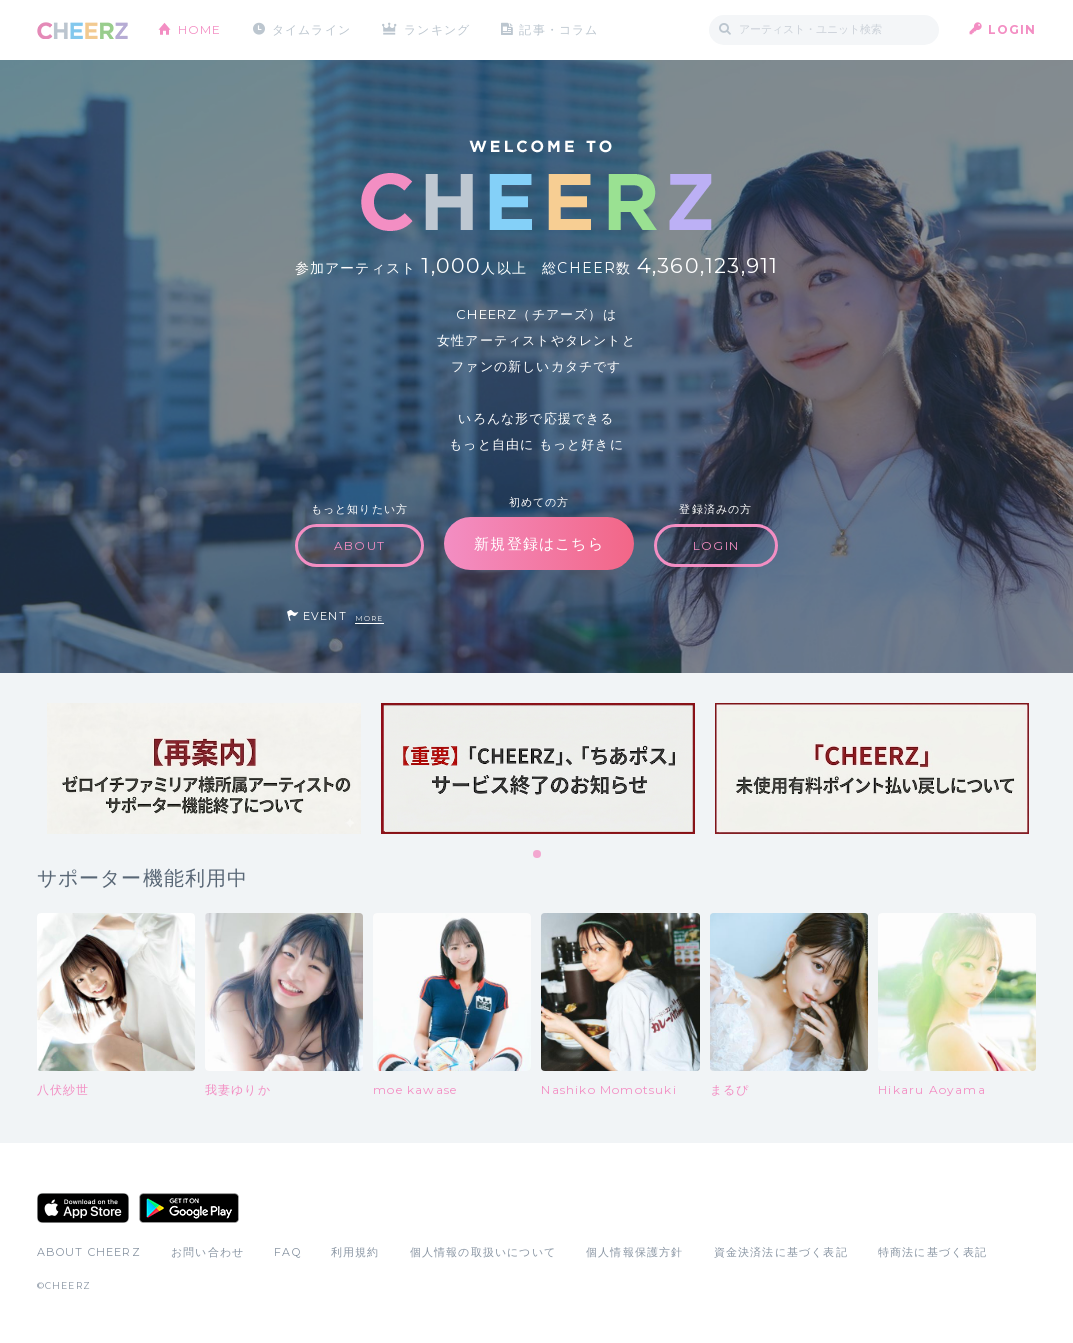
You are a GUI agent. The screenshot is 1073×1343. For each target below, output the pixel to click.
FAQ (287, 1252)
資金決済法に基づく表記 (781, 1252)
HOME (200, 29)
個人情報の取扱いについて (483, 1252)
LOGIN (1012, 29)
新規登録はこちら (539, 543)
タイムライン (311, 29)
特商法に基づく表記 (933, 1252)
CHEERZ (82, 30)
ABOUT (359, 545)
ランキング (437, 29)
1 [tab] (538, 855)
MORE (369, 618)
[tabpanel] (204, 768)
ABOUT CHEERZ (89, 1252)
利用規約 (355, 1252)
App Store (83, 1208)
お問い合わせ (207, 1252)
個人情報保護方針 (635, 1252)
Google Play (189, 1208)
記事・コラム (558, 29)
